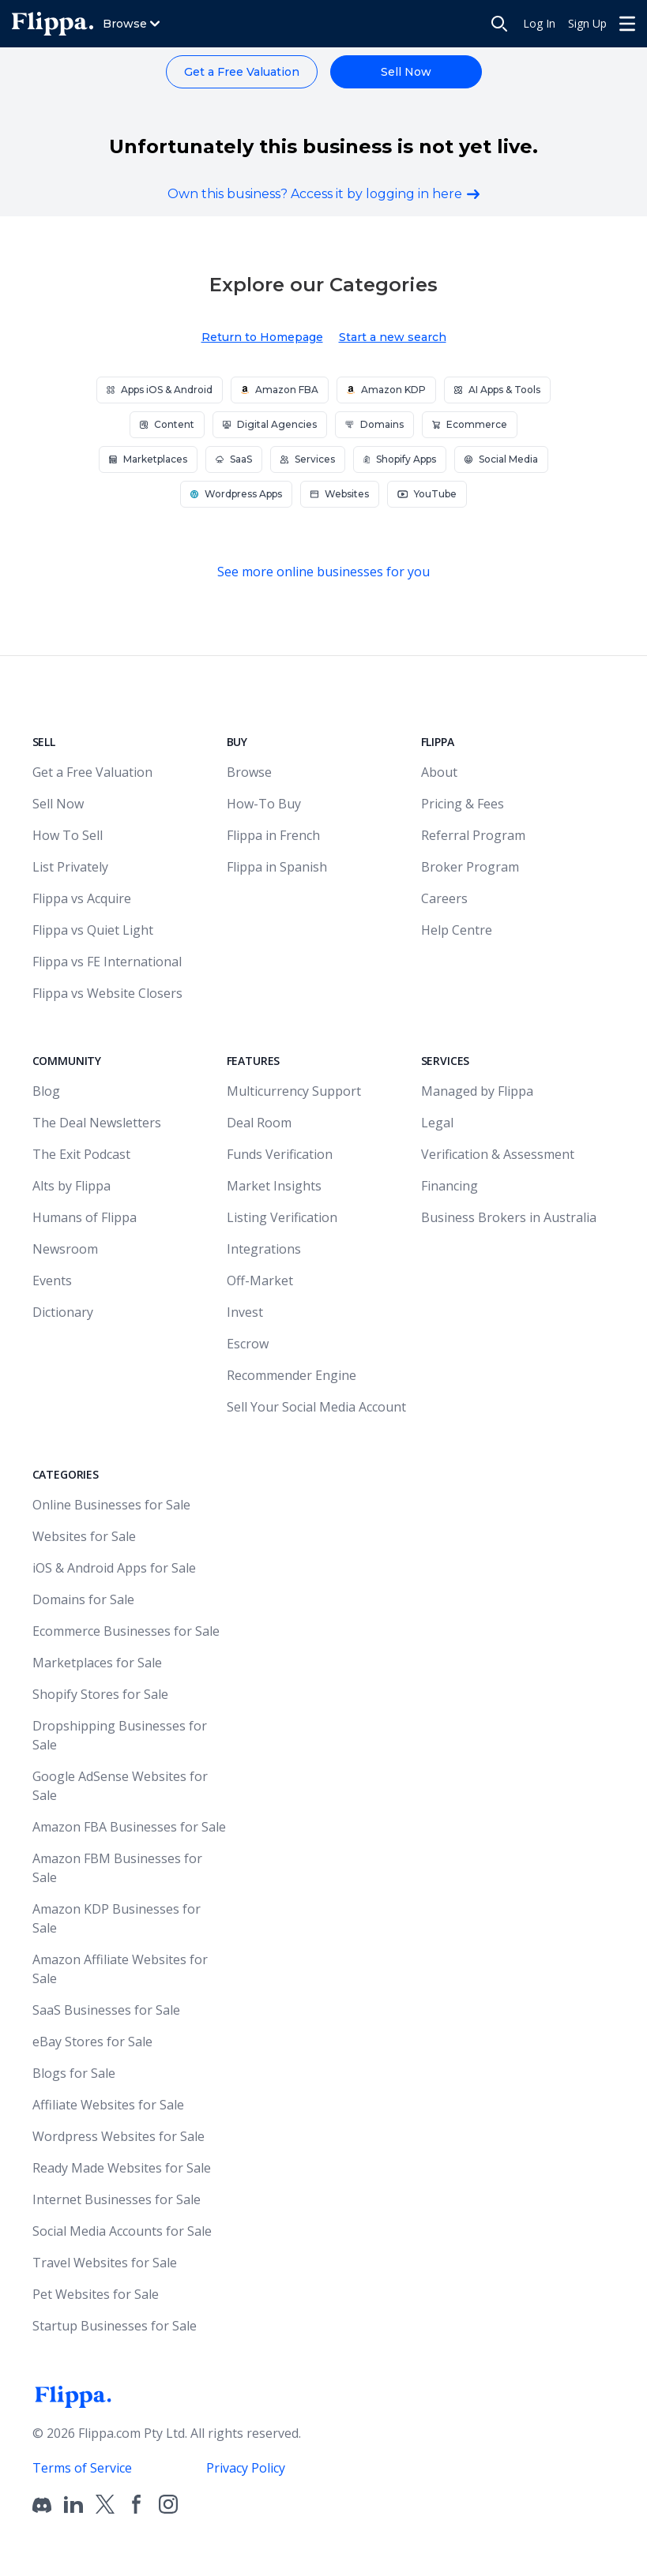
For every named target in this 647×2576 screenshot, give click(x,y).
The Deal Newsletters (96, 1122)
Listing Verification (282, 1217)
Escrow (248, 1343)
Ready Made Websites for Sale (121, 2168)
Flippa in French (273, 835)
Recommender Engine (291, 1375)
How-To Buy (264, 803)
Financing (449, 1185)
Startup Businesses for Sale (114, 2325)
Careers (444, 898)
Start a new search (392, 337)
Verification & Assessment (497, 1154)
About (439, 772)
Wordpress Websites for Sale (118, 2136)
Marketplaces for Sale (97, 1662)
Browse (249, 772)
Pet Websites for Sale (95, 2294)
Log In (539, 23)
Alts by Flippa (71, 1185)
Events (52, 1280)
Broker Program (470, 867)
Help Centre (456, 930)
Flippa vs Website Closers (107, 993)
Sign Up (587, 23)
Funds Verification (280, 1154)
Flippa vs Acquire (81, 898)
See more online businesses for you (323, 571)
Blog (46, 1091)
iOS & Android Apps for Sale (114, 1568)
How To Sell (67, 835)
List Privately (70, 867)
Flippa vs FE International (107, 961)
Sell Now (406, 72)
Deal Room (259, 1122)
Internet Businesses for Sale (116, 2199)
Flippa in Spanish (277, 867)
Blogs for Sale (73, 2073)
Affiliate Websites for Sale (108, 2104)
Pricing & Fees (462, 803)
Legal (437, 1122)
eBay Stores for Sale (92, 2041)
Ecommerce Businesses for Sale (126, 1631)
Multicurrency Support (294, 1091)
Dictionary (62, 1312)
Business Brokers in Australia (508, 1217)
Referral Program (473, 835)
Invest (245, 1312)
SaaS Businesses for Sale (106, 2010)
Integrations (264, 1249)
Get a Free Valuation (241, 72)
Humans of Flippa (84, 1217)
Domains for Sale (83, 1599)
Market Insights (274, 1185)
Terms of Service (82, 2468)
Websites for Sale (84, 1536)
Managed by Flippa (477, 1091)
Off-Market (260, 1280)
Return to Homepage (262, 337)
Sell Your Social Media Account (316, 1406)
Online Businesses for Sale (111, 1504)
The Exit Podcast (81, 1154)
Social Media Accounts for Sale (122, 2231)
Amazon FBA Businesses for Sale (129, 1826)
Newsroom (65, 1249)
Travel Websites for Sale (104, 2262)
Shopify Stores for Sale (100, 1694)
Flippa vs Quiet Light (92, 930)
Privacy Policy (245, 2468)
